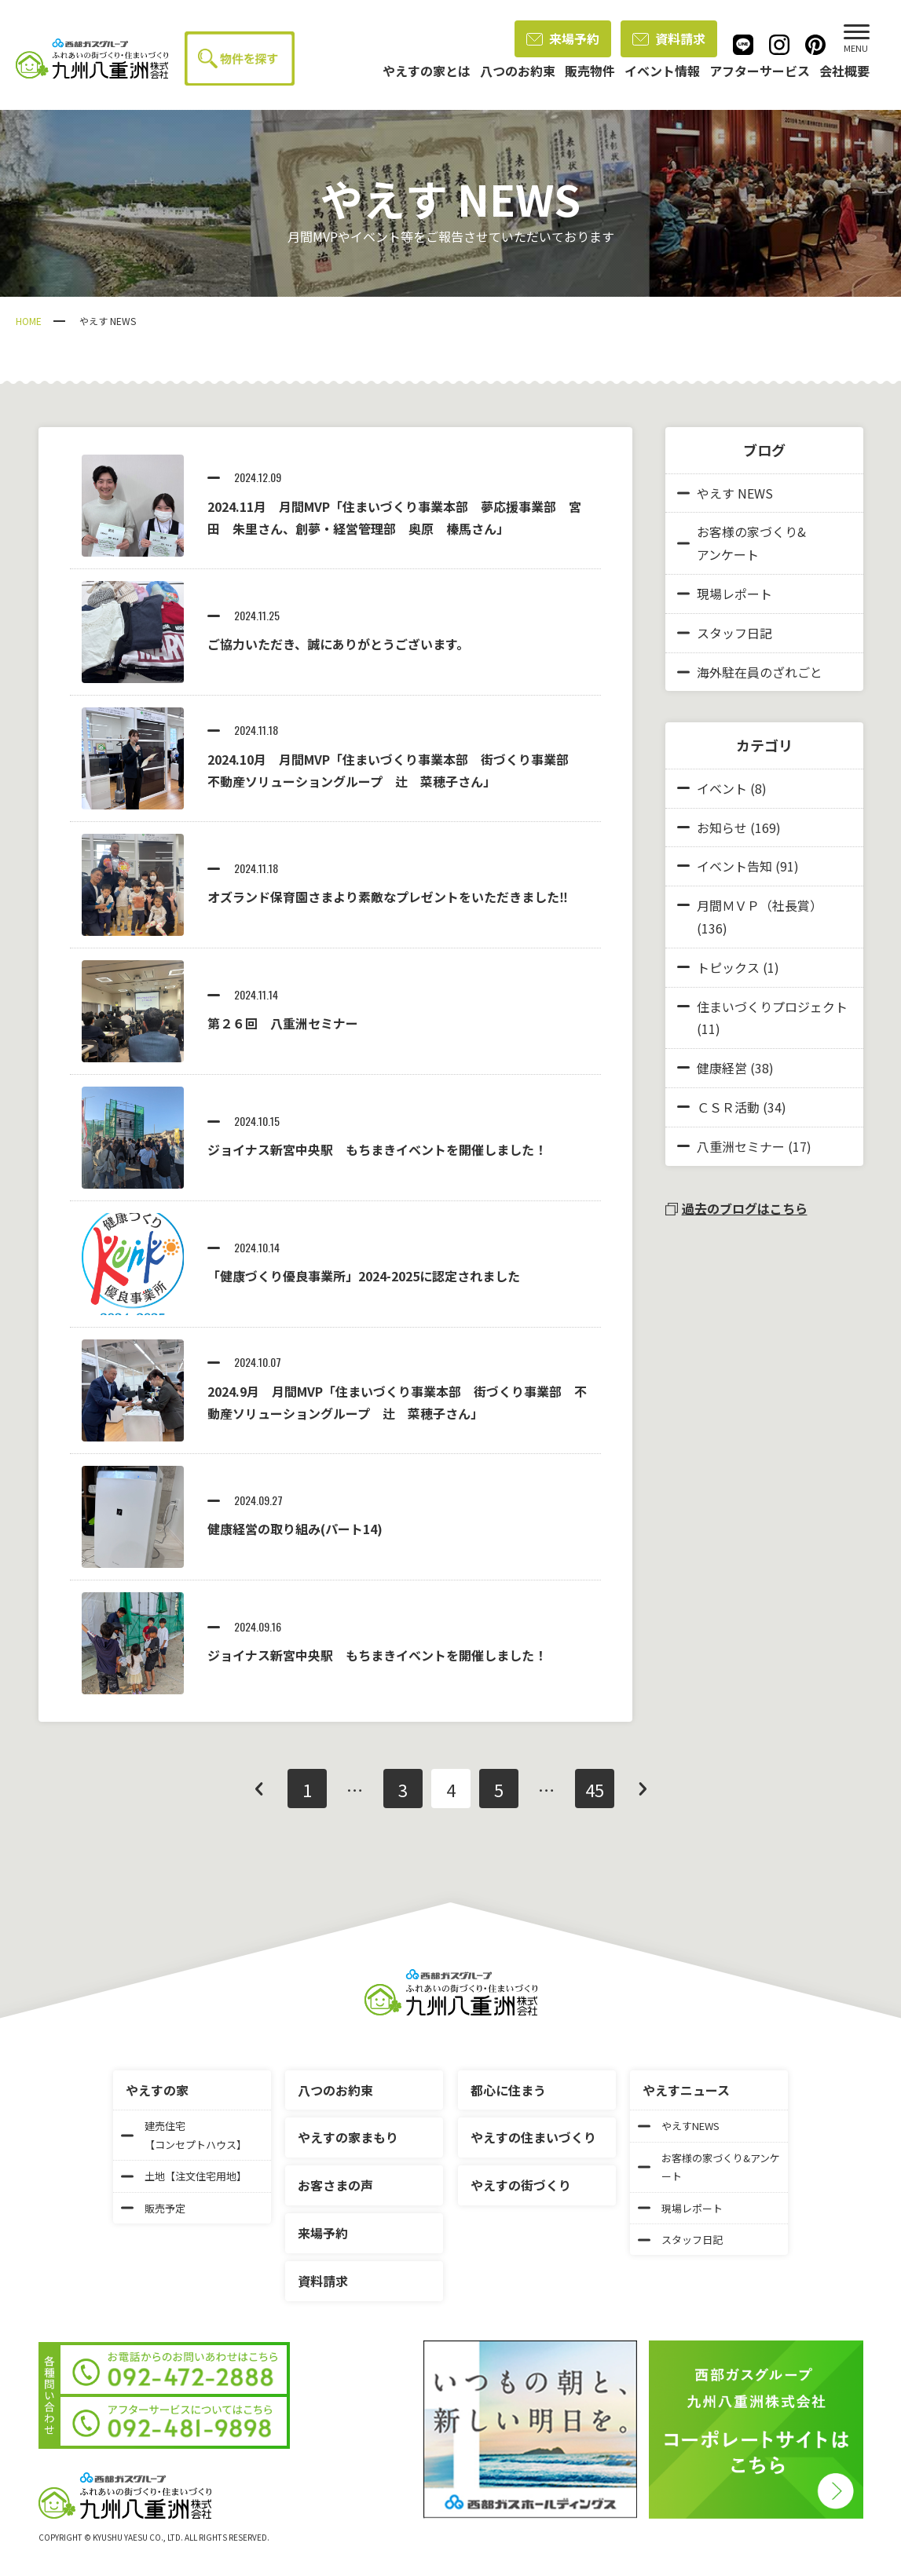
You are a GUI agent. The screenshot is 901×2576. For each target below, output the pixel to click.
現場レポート (724, 593)
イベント (722, 788)
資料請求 (668, 38)
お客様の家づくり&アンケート (741, 543)
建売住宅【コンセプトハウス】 (184, 2134)
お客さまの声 (335, 2185)
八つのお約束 (335, 2090)
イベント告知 (734, 866)
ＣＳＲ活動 (728, 1107)
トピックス (728, 967)
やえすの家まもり (348, 2137)
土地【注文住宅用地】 (184, 2176)
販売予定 (153, 2208)
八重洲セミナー (741, 1146)
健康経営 (722, 1067)
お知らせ (722, 827)
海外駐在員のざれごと (749, 672)
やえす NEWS (725, 493)
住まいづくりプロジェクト (772, 1006)
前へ (259, 1788)
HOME (29, 320)
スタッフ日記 (724, 632)
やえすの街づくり (521, 2185)
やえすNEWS (679, 2125)
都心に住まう (508, 2090)
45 (594, 1789)
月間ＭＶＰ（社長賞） (759, 905)
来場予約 (562, 38)
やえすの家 (157, 2090)
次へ (642, 1788)
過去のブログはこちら (736, 1208)
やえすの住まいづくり (533, 2137)
